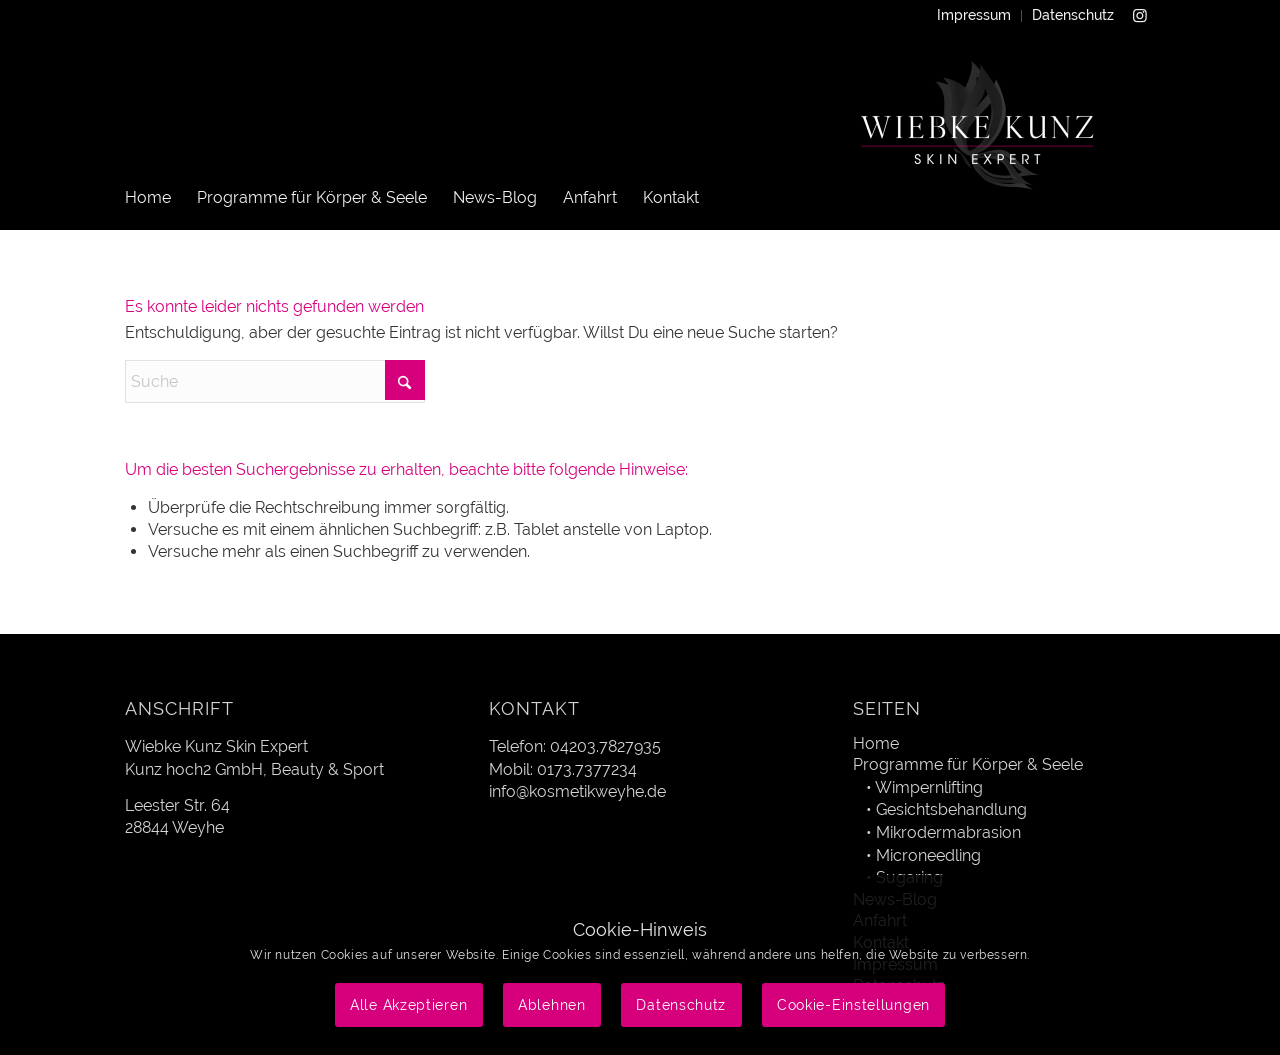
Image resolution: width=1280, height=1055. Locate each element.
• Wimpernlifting (924, 787)
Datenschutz (1073, 15)
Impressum (974, 15)
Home (876, 743)
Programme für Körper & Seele (968, 764)
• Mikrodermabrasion (943, 832)
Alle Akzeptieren (408, 1005)
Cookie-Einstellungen (853, 1005)
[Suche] (275, 381)
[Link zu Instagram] (1140, 15)
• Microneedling (923, 855)
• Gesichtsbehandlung (946, 809)
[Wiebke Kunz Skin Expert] (980, 150)
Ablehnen (552, 1005)
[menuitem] (974, 16)
